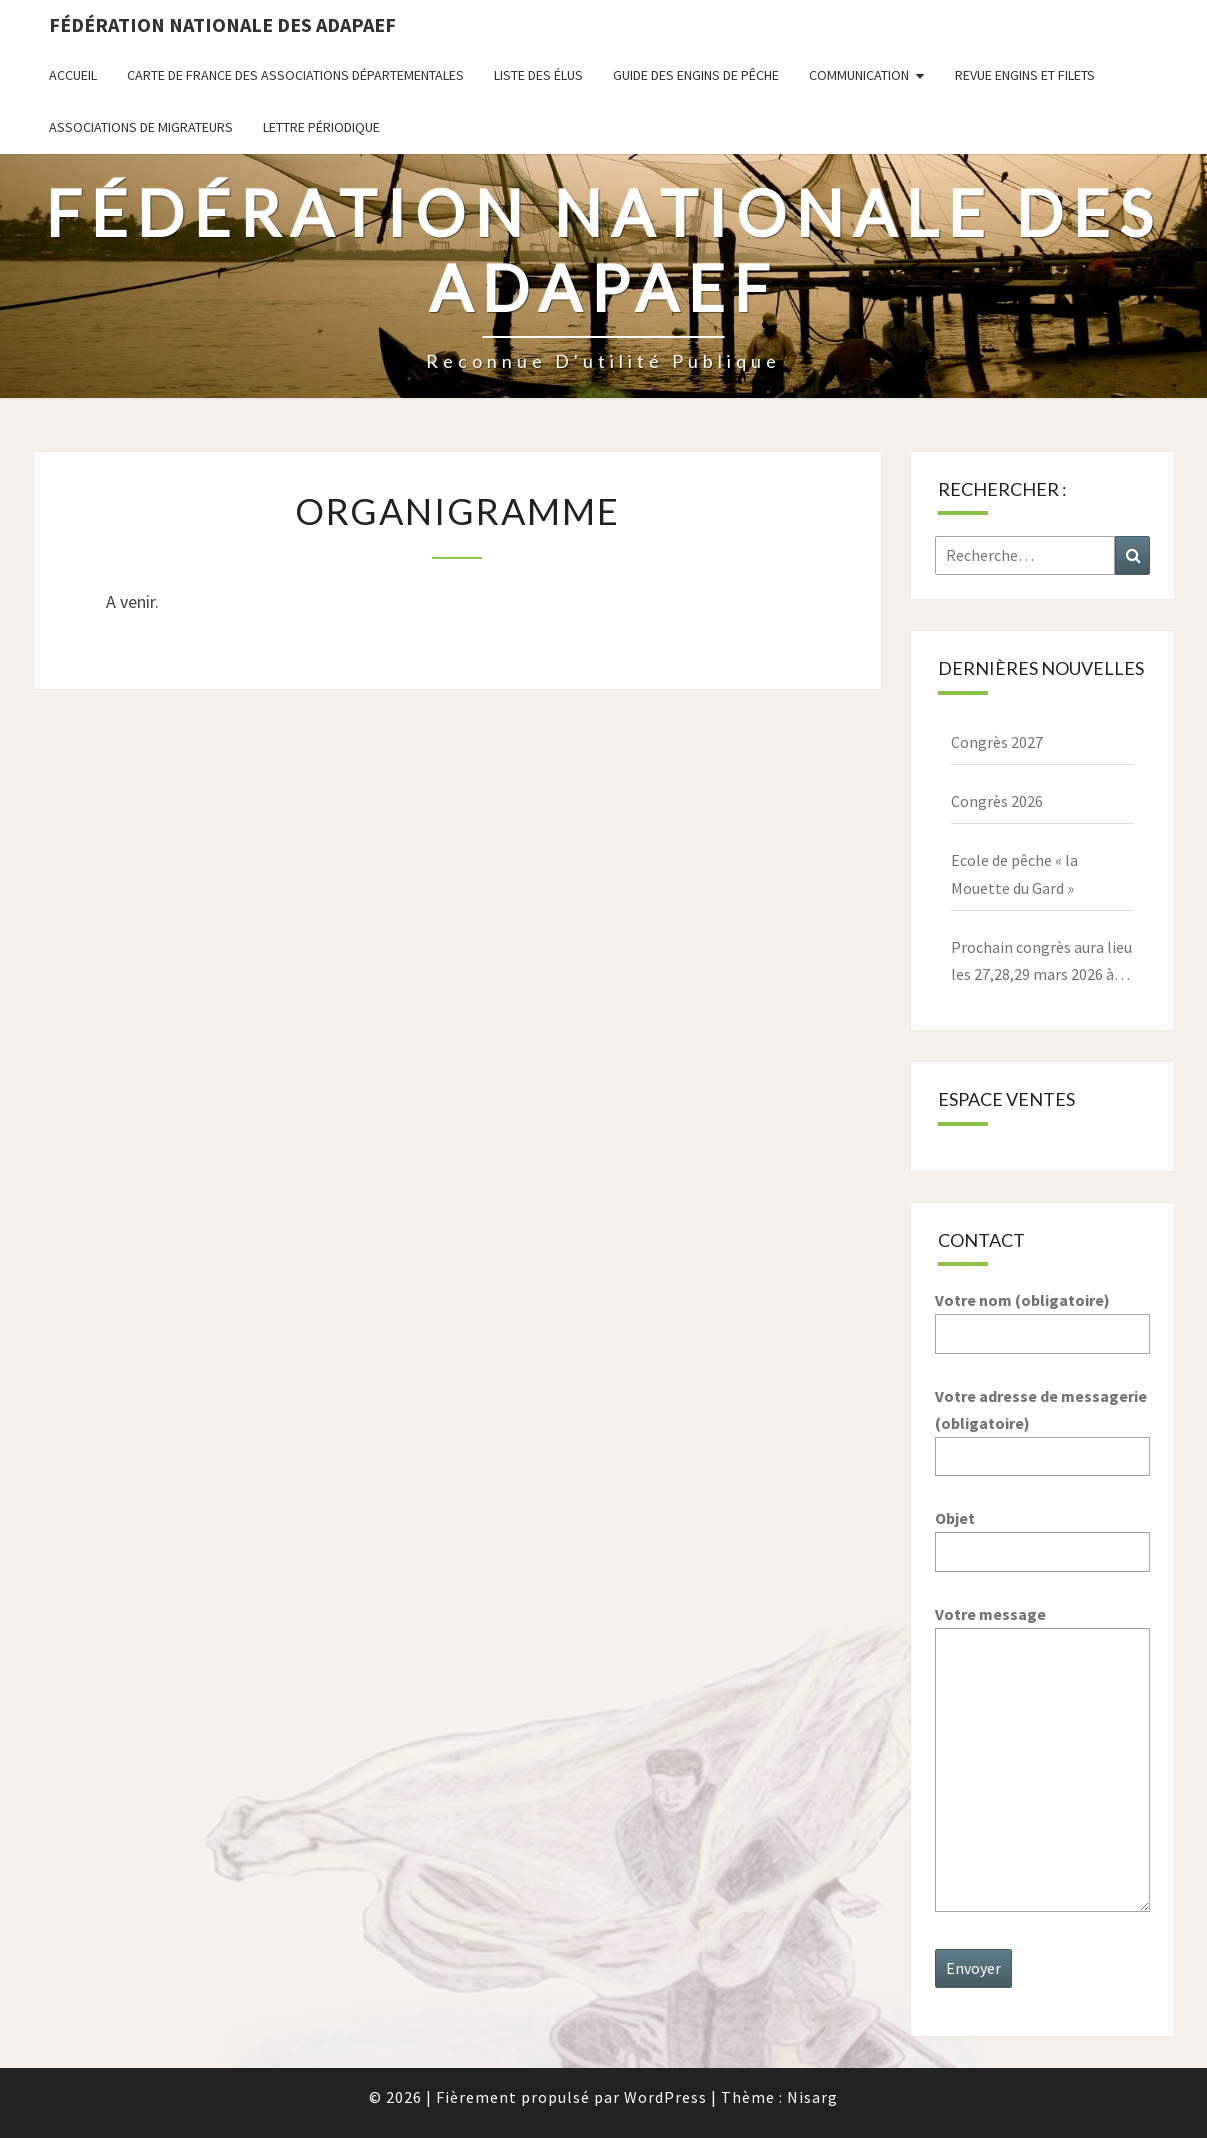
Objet (1042, 1534)
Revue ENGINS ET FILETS (1025, 75)
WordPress (665, 2097)
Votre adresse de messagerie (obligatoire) (1042, 1426)
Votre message (1042, 1760)
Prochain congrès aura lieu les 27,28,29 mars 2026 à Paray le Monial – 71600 (1041, 962)
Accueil (73, 75)
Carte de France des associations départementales (295, 75)
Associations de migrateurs (141, 127)
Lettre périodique (321, 127)
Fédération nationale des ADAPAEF (222, 24)
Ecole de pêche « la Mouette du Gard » (1014, 873)
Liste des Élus (538, 75)
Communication (859, 75)
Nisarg (812, 2097)
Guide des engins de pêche (696, 75)
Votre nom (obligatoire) (1042, 1316)
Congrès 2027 (997, 742)
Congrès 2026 (997, 801)
